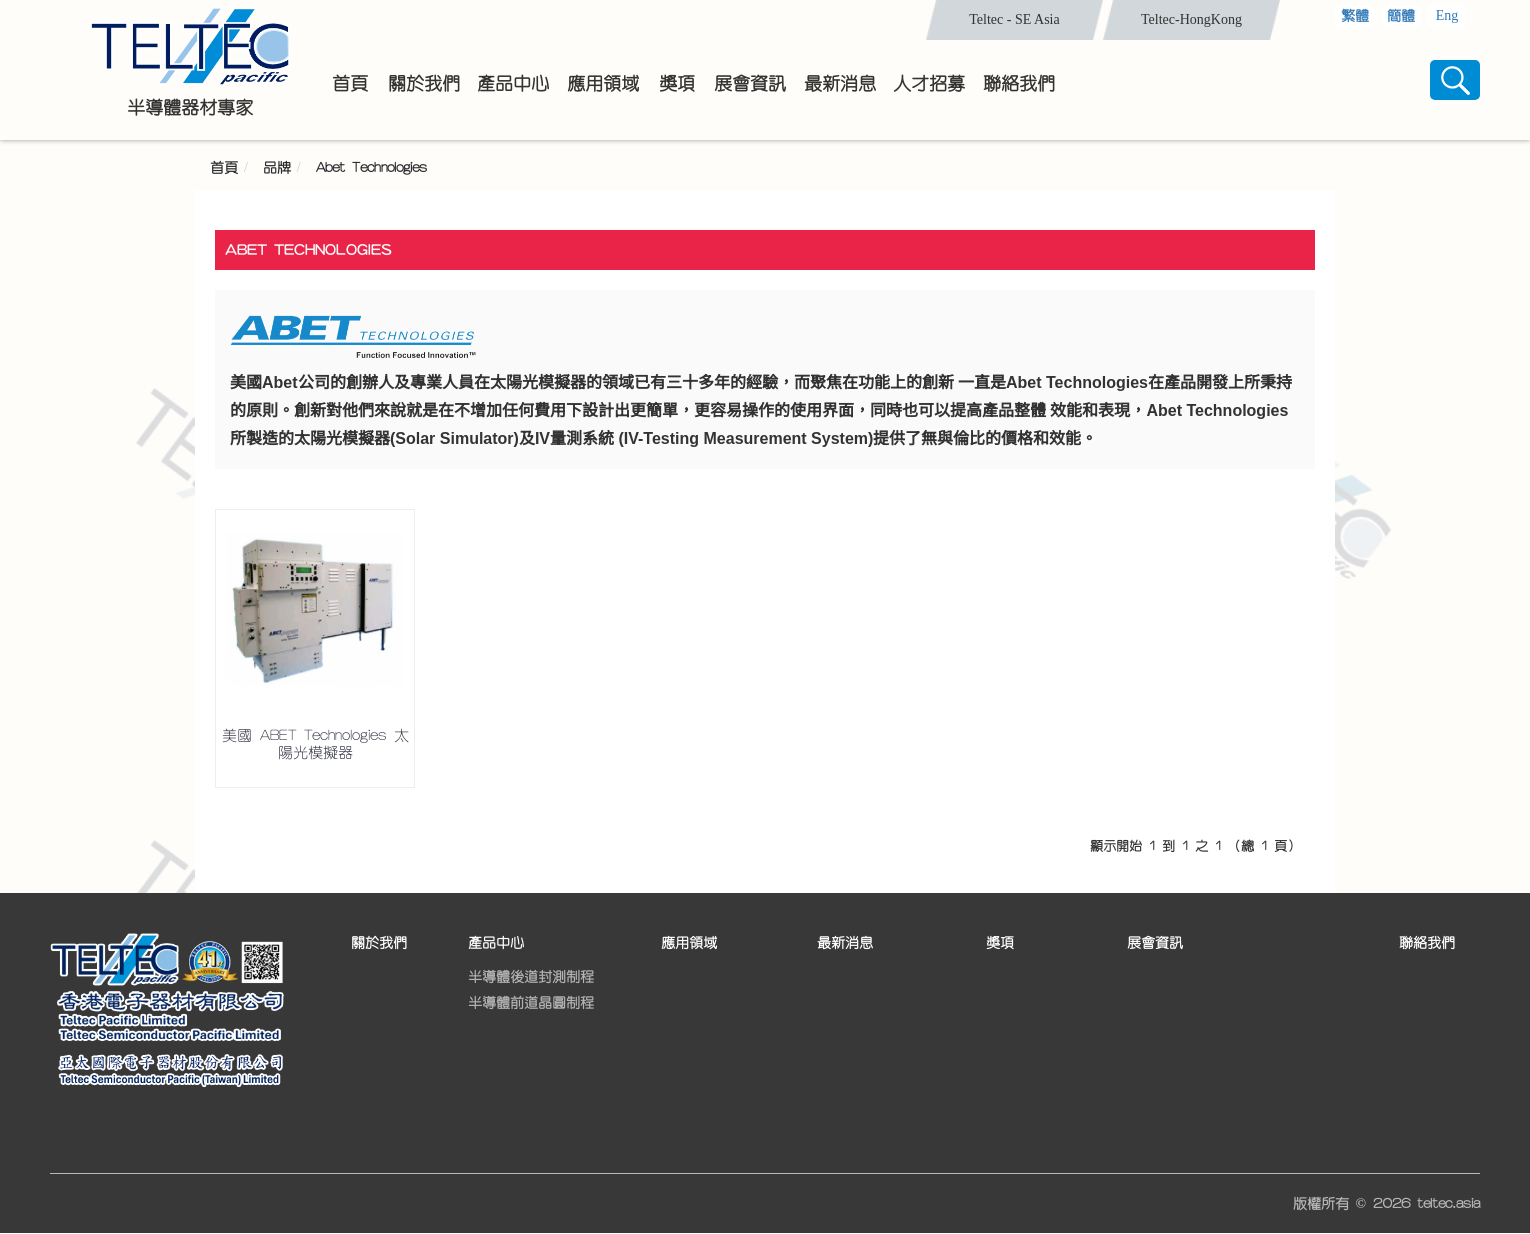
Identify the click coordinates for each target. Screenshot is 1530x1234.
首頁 (224, 168)
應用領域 (689, 943)
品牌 (277, 168)
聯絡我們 (1427, 943)
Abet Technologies (371, 168)
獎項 (1000, 943)
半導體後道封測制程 (531, 977)
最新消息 (845, 943)
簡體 (1401, 16)
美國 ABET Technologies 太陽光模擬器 (315, 744)
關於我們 (379, 943)
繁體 (1355, 16)
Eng (1447, 15)
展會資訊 (1155, 943)
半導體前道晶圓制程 (531, 1003)
